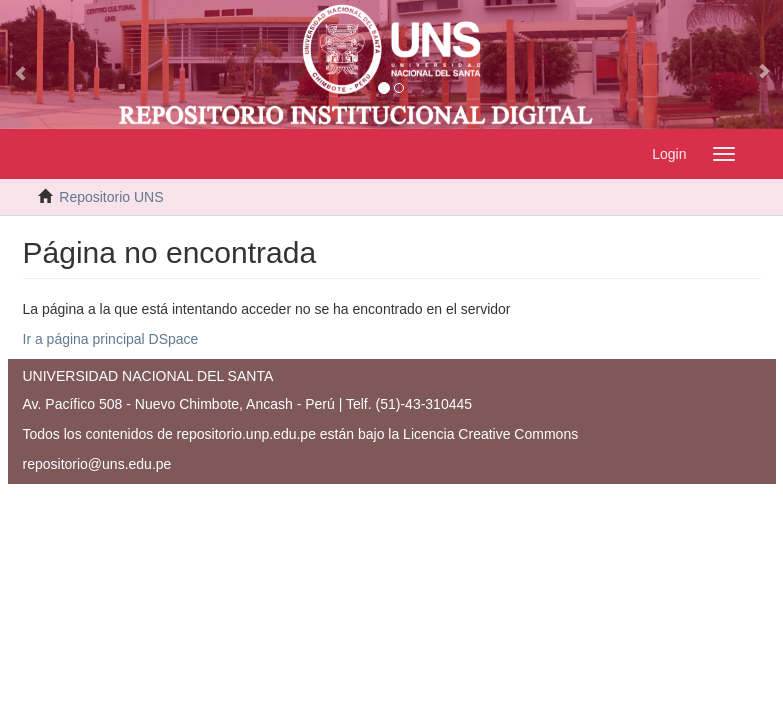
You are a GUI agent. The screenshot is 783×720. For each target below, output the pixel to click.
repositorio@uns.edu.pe (97, 464)
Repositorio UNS (111, 197)
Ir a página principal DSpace (111, 339)
